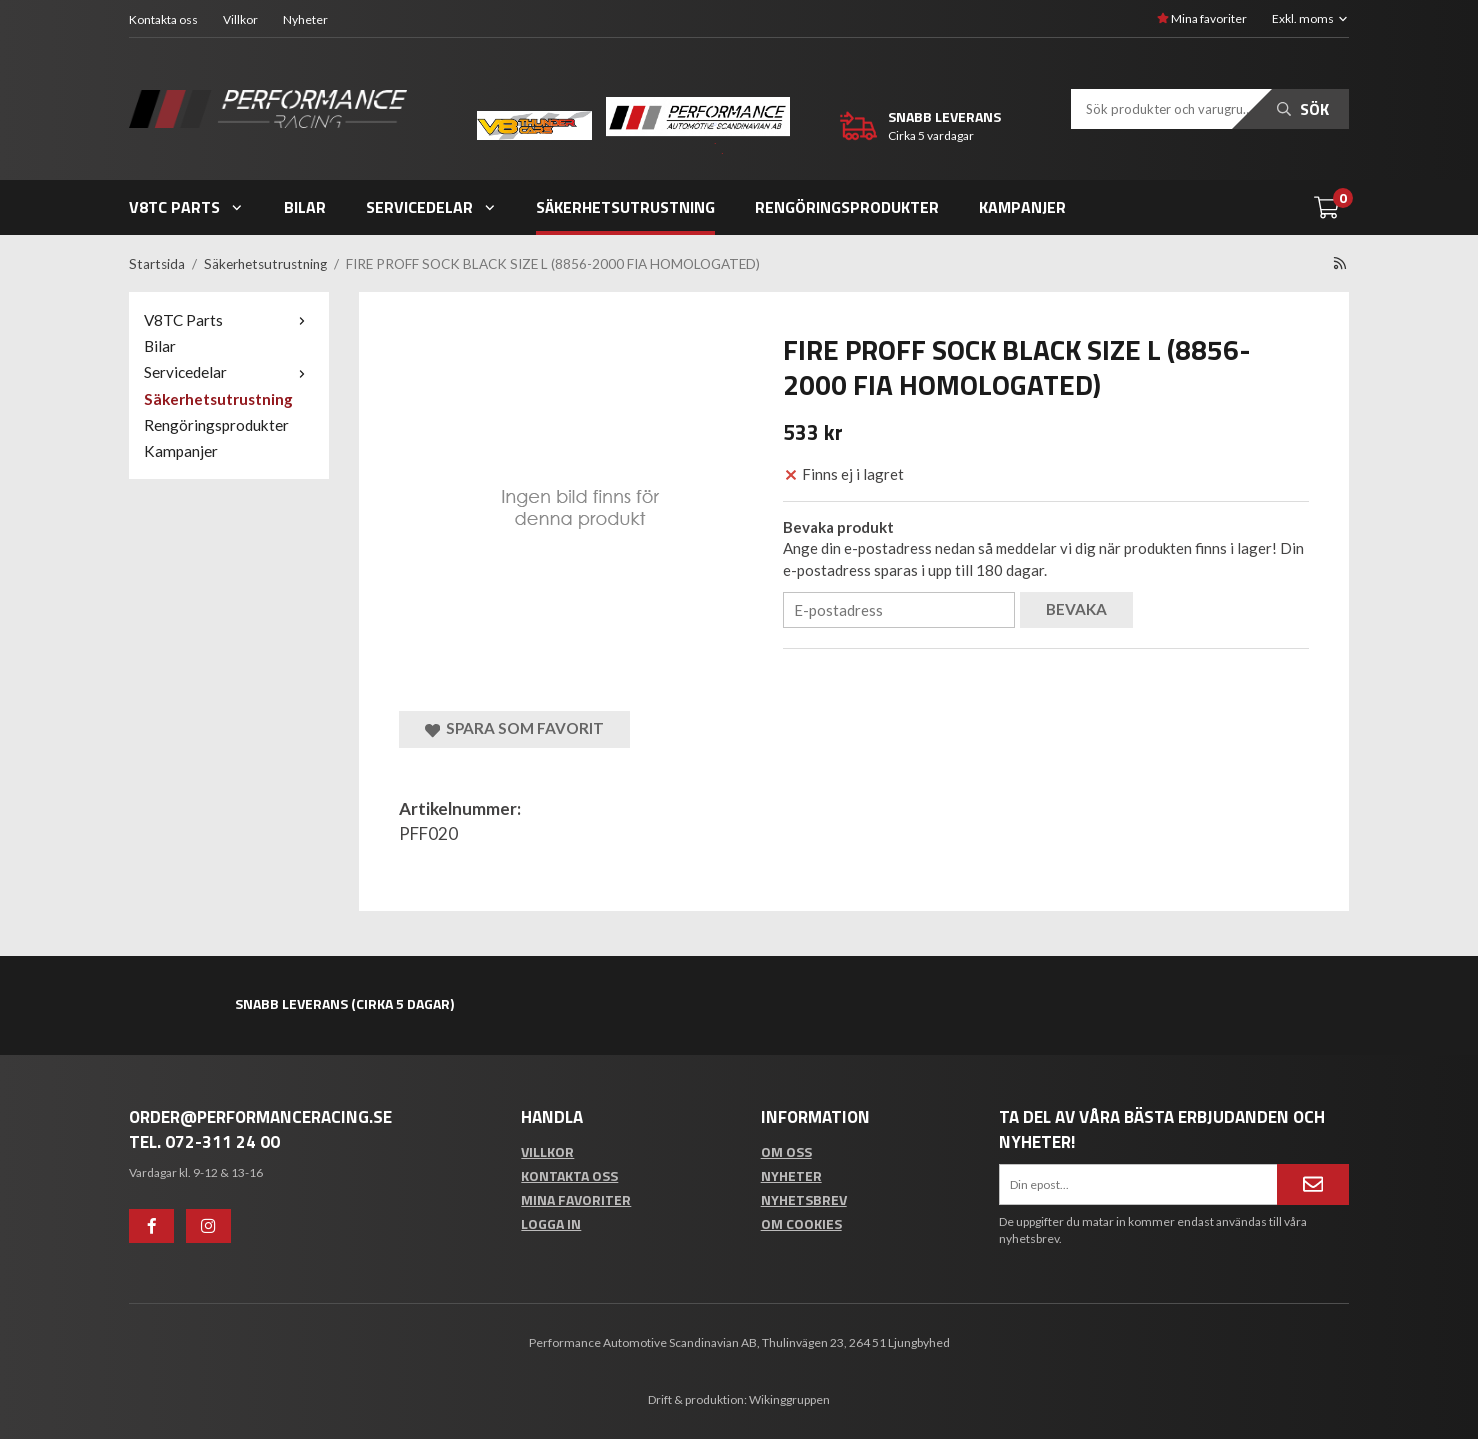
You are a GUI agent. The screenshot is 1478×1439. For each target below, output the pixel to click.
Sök (1303, 109)
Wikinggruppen (789, 1399)
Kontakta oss (163, 19)
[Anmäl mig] (1313, 1184)
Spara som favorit (514, 728)
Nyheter (305, 19)
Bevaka (1076, 609)
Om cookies (801, 1223)
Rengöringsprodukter (847, 207)
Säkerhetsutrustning (625, 207)
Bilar (305, 207)
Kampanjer (1022, 207)
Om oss (786, 1151)
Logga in (551, 1223)
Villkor (240, 19)
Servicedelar (431, 207)
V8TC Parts (186, 207)
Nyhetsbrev (804, 1199)
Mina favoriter (1202, 18)
